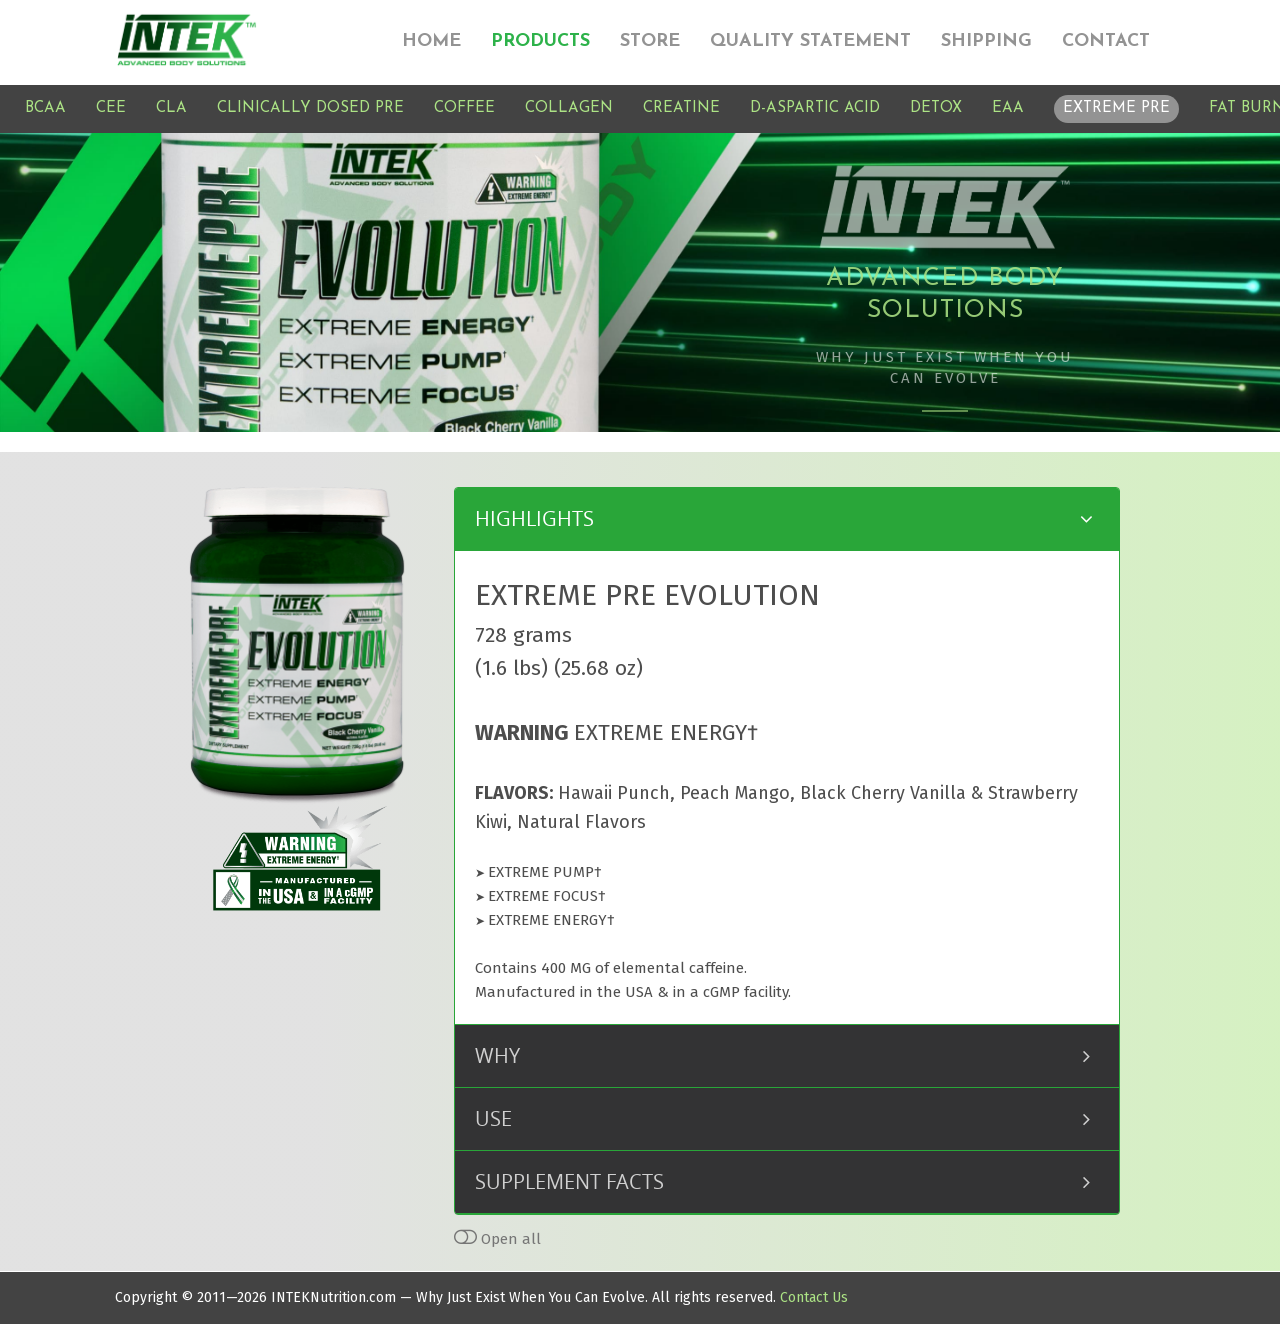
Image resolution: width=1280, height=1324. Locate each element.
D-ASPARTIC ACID (815, 108)
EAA (1008, 108)
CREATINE (681, 108)
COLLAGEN (569, 108)
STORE (650, 41)
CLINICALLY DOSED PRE (310, 108)
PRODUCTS (540, 41)
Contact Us (814, 1297)
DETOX (936, 108)
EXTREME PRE (1116, 108)
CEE (111, 108)
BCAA (45, 108)
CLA (171, 108)
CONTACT (1106, 41)
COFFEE (464, 108)
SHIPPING (986, 41)
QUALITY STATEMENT (810, 41)
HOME (431, 41)
